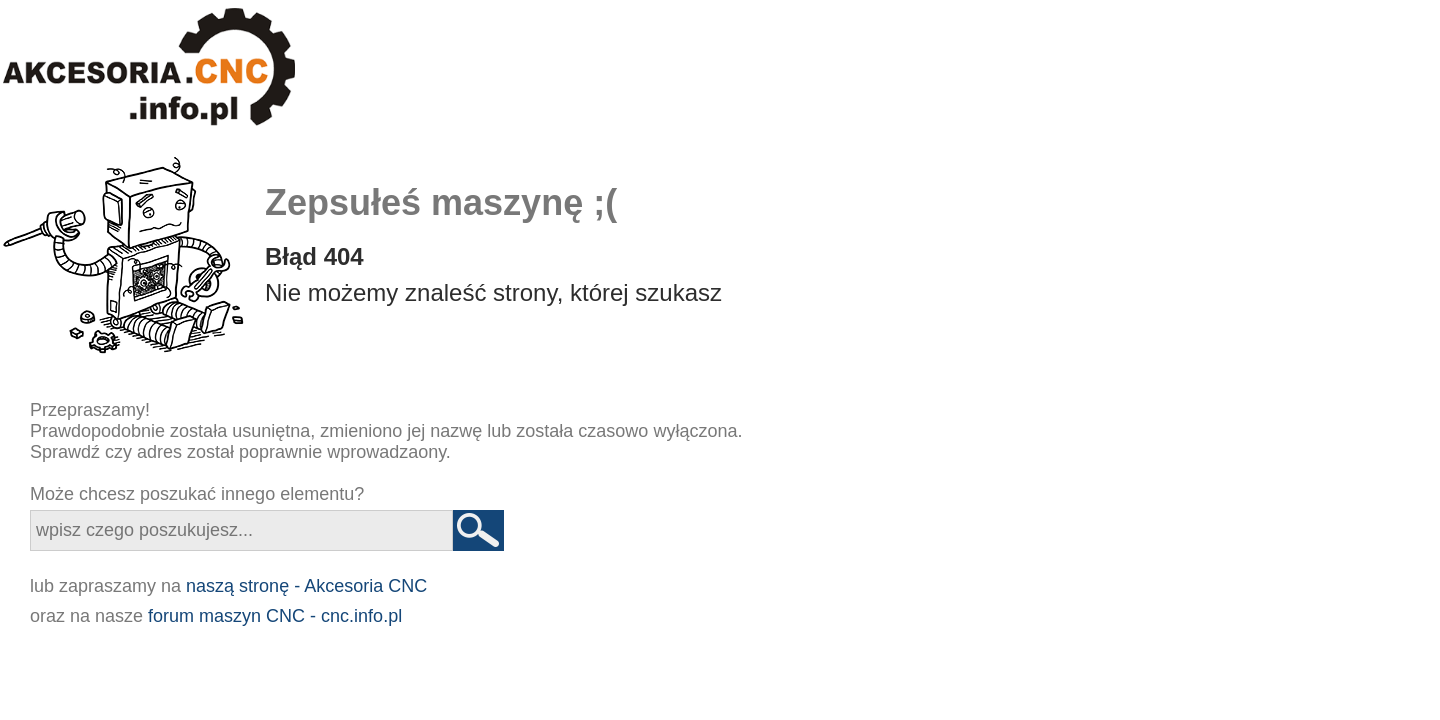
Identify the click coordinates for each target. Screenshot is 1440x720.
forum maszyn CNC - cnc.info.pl (275, 616)
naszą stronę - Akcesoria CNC (306, 586)
